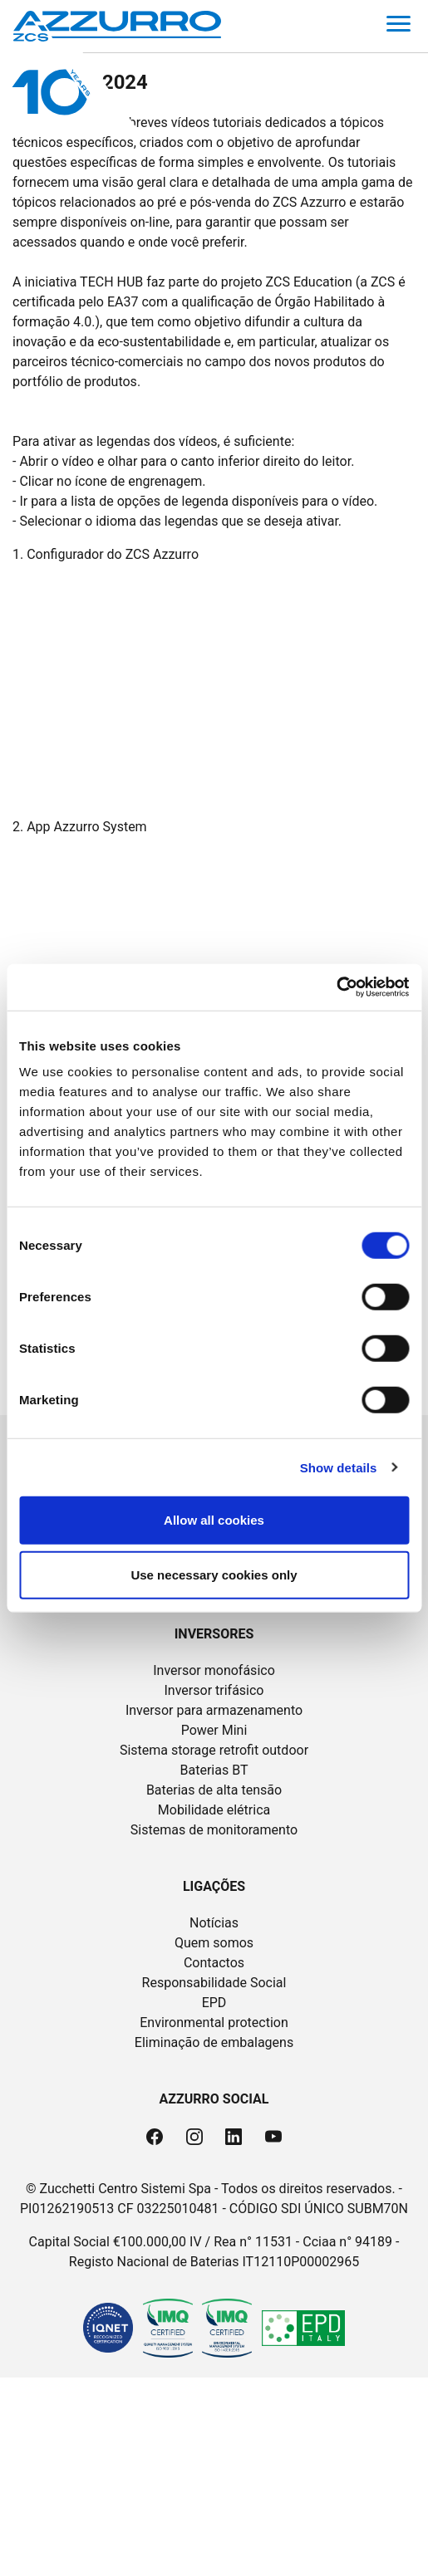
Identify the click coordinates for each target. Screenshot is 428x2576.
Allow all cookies (214, 1520)
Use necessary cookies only (213, 1574)
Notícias (214, 1923)
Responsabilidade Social (214, 1983)
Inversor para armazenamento (214, 1710)
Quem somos (214, 1943)
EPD (214, 2002)
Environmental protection (214, 2022)
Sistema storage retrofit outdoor (214, 1750)
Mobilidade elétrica (214, 1810)
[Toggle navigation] (398, 27)
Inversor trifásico (214, 1690)
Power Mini (214, 1730)
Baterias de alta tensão (214, 1790)
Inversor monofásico (214, 1670)
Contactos (214, 1963)
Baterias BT (214, 1770)
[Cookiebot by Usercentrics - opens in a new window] (336, 987)
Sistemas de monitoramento (214, 1830)
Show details (338, 1467)
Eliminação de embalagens (214, 2042)
